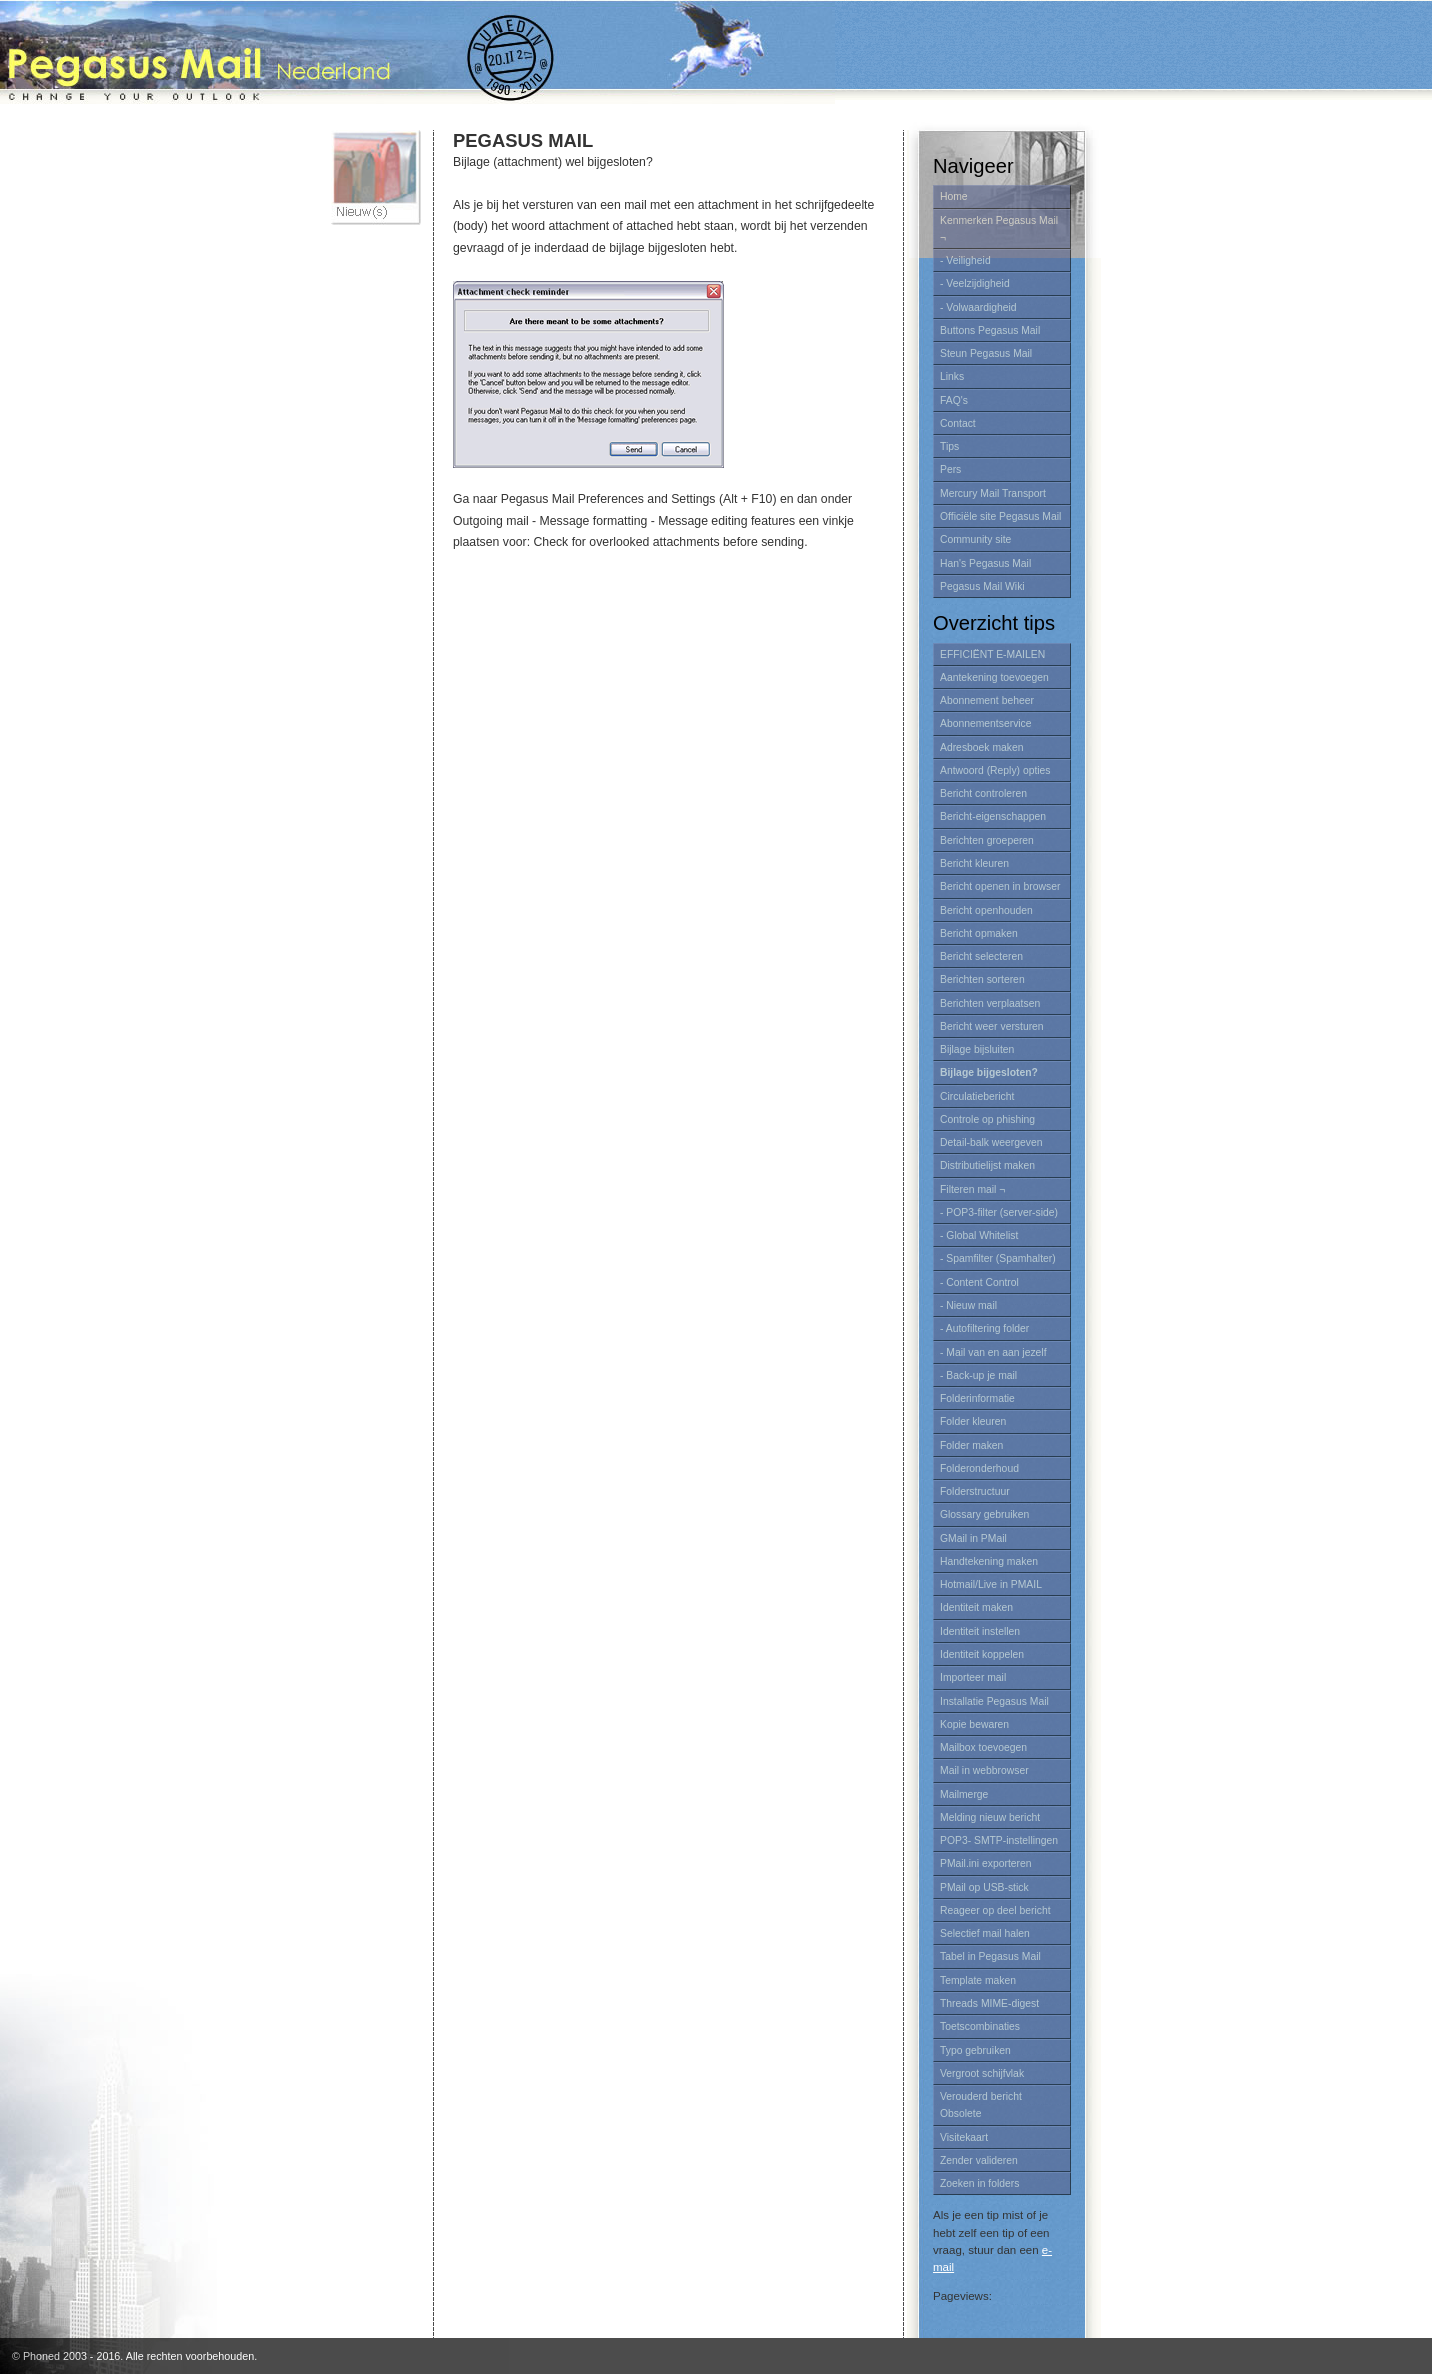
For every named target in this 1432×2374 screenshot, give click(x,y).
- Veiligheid (965, 260)
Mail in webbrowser (984, 1770)
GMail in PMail (973, 1538)
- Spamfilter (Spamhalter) (998, 1258)
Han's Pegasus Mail (985, 563)
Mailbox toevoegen (983, 1747)
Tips (949, 446)
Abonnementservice (986, 723)
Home (954, 196)
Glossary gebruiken (984, 1514)
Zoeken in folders (979, 2183)
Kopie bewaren (974, 1724)
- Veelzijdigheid (975, 283)
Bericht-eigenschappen (993, 816)
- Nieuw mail (968, 1305)
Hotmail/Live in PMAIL (991, 1584)
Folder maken (971, 1445)
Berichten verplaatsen (990, 1003)
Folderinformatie (977, 1398)
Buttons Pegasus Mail (990, 330)
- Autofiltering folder (984, 1328)
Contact (958, 423)
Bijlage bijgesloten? (989, 1072)
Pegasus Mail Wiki (982, 586)
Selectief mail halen (985, 1933)
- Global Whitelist (979, 1235)
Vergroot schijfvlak (982, 2073)
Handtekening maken (989, 1561)
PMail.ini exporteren (986, 1863)
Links (952, 376)
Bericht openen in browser (1000, 886)
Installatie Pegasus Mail (994, 1701)
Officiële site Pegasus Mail (1000, 516)
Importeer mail (973, 1677)
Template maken (978, 1980)
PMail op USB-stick (984, 1887)
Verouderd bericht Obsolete (981, 2105)
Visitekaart (964, 2137)
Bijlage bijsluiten (977, 1049)
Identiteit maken (976, 1607)
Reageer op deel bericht (995, 1910)
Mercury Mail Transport (993, 493)
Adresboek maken (982, 747)
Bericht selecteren (981, 956)
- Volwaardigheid (978, 307)
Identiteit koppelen (982, 1654)
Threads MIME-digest (989, 2003)
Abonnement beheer (987, 700)
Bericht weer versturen (992, 1026)
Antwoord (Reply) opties (995, 770)
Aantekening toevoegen (994, 677)
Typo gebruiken (975, 2050)
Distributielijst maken (987, 1165)
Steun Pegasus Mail (986, 353)
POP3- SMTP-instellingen (999, 1840)
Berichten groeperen (987, 840)
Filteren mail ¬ (972, 1189)
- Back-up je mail (978, 1375)
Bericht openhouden (986, 910)
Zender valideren (979, 2160)
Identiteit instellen (980, 1631)
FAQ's (954, 400)
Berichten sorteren (982, 979)
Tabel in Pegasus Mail (990, 1956)
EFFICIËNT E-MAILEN (992, 654)
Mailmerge (964, 1794)
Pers (950, 469)
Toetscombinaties (980, 2026)
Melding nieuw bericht (990, 1817)
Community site (975, 539)
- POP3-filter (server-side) (999, 1212)
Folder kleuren (973, 1421)
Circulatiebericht (977, 1096)
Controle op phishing (987, 1119)
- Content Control (979, 1282)
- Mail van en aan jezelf (993, 1352)
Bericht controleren (983, 793)
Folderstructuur (975, 1491)
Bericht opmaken (979, 933)
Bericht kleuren (974, 863)
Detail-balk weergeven (991, 1142)
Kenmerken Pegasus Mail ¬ (999, 229)
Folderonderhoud (979, 1468)
